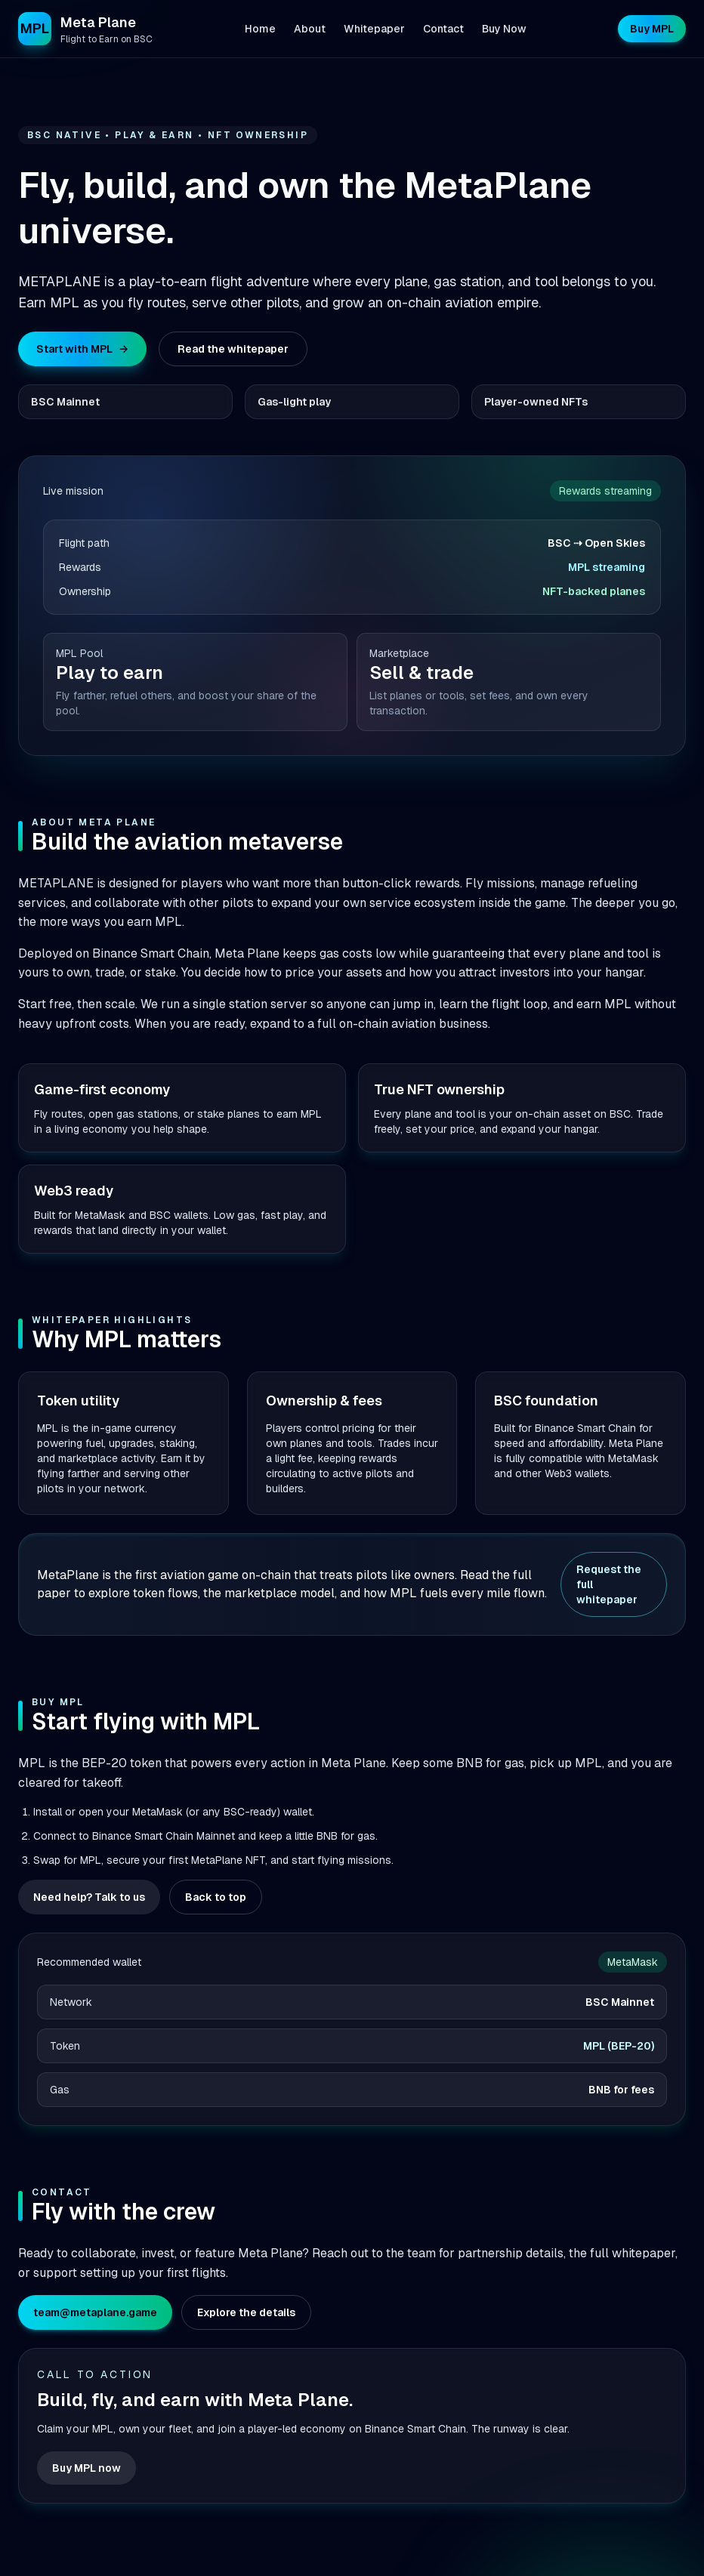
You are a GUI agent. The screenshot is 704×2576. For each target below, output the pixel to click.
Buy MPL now (86, 2468)
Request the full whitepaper (608, 1584)
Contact (443, 28)
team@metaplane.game (95, 2312)
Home (260, 28)
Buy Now (504, 28)
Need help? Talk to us (89, 1897)
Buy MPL (652, 28)
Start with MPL (82, 348)
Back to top (215, 1897)
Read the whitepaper (233, 349)
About (310, 28)
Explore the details (246, 2312)
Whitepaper (374, 28)
